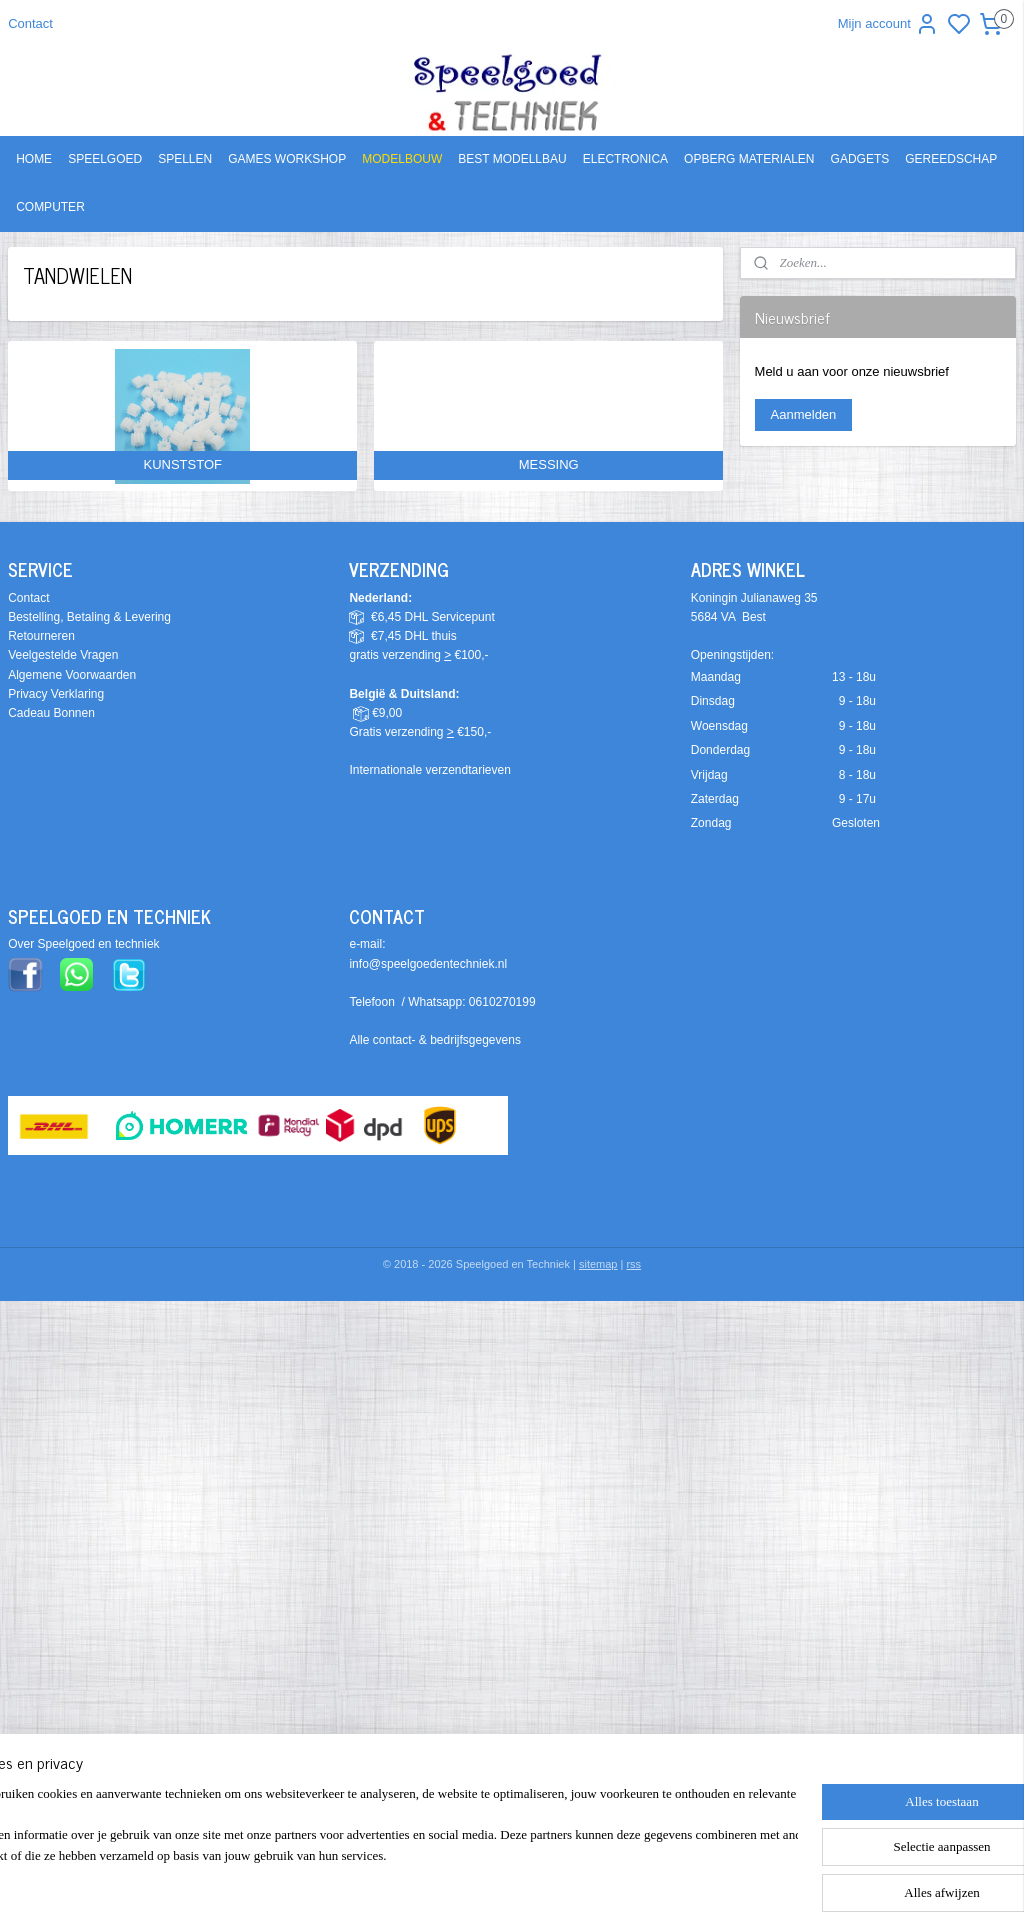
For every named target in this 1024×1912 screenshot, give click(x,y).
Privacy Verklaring (56, 694)
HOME (34, 159)
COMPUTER (50, 207)
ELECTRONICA (625, 159)
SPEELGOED (105, 159)
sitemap (598, 1264)
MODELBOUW (402, 159)
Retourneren (41, 636)
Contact (30, 23)
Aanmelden (804, 414)
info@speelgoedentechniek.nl (428, 964)
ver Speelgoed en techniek (88, 944)
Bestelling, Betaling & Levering (89, 617)
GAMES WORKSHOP (287, 159)
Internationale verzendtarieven (429, 770)
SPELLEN (185, 159)
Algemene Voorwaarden (72, 675)
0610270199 (502, 1002)
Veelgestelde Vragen (63, 655)
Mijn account (888, 24)
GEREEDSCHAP (951, 159)
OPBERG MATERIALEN (749, 159)
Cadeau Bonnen (51, 713)
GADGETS (860, 159)
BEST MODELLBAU (512, 159)
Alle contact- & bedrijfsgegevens (434, 1040)
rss (633, 1264)
